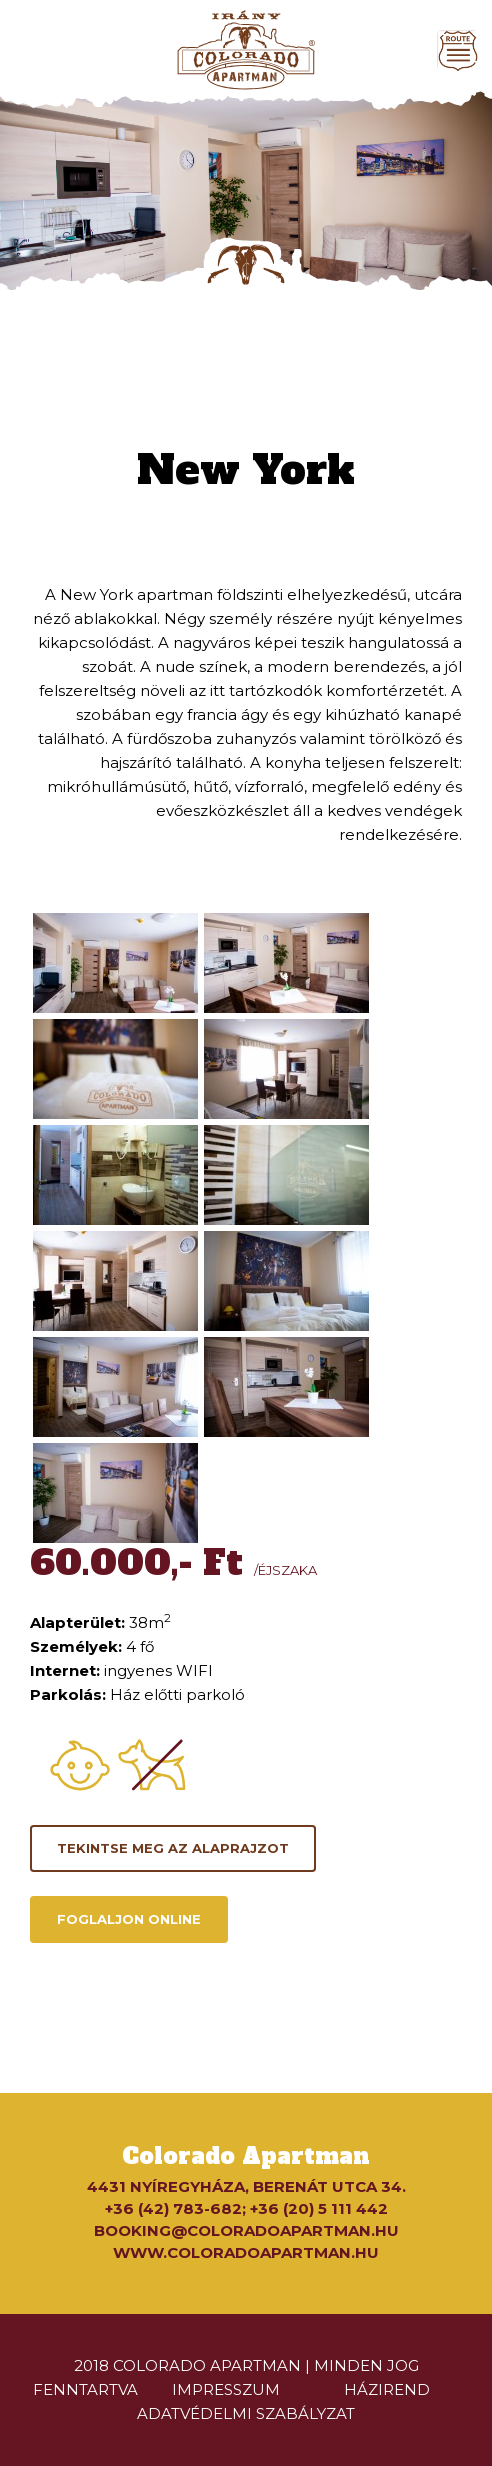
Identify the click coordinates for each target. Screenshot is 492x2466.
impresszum (226, 2389)
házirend (387, 2389)
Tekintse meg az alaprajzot (173, 1848)
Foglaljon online (129, 1919)
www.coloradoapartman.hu (246, 2252)
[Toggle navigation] (457, 50)
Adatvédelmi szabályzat (246, 2413)
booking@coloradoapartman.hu (246, 2230)
